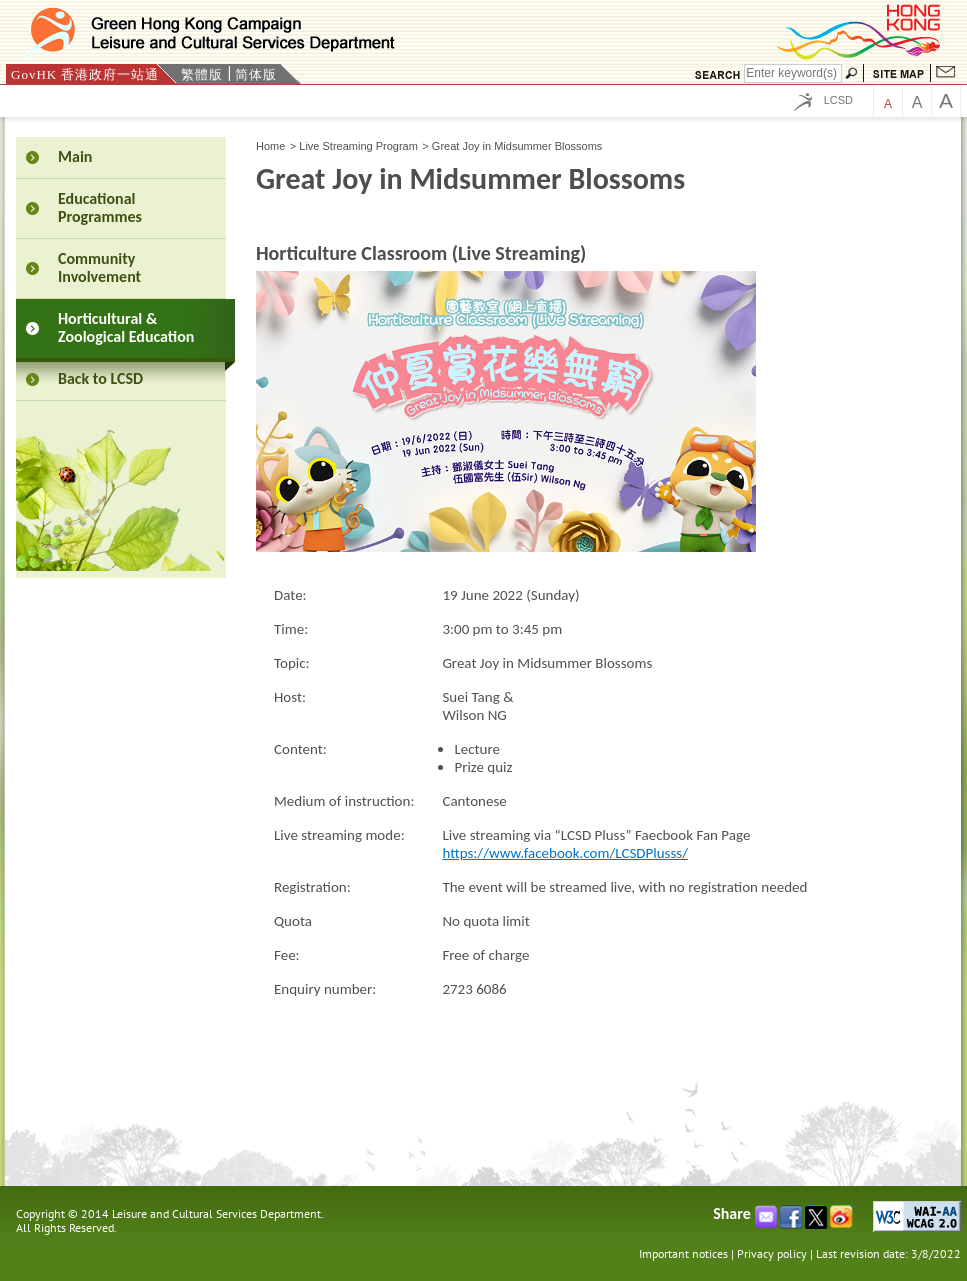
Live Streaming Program (358, 146)
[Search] (793, 73)
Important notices (683, 1253)
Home (270, 146)
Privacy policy (772, 1253)
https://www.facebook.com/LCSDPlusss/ (565, 853)
